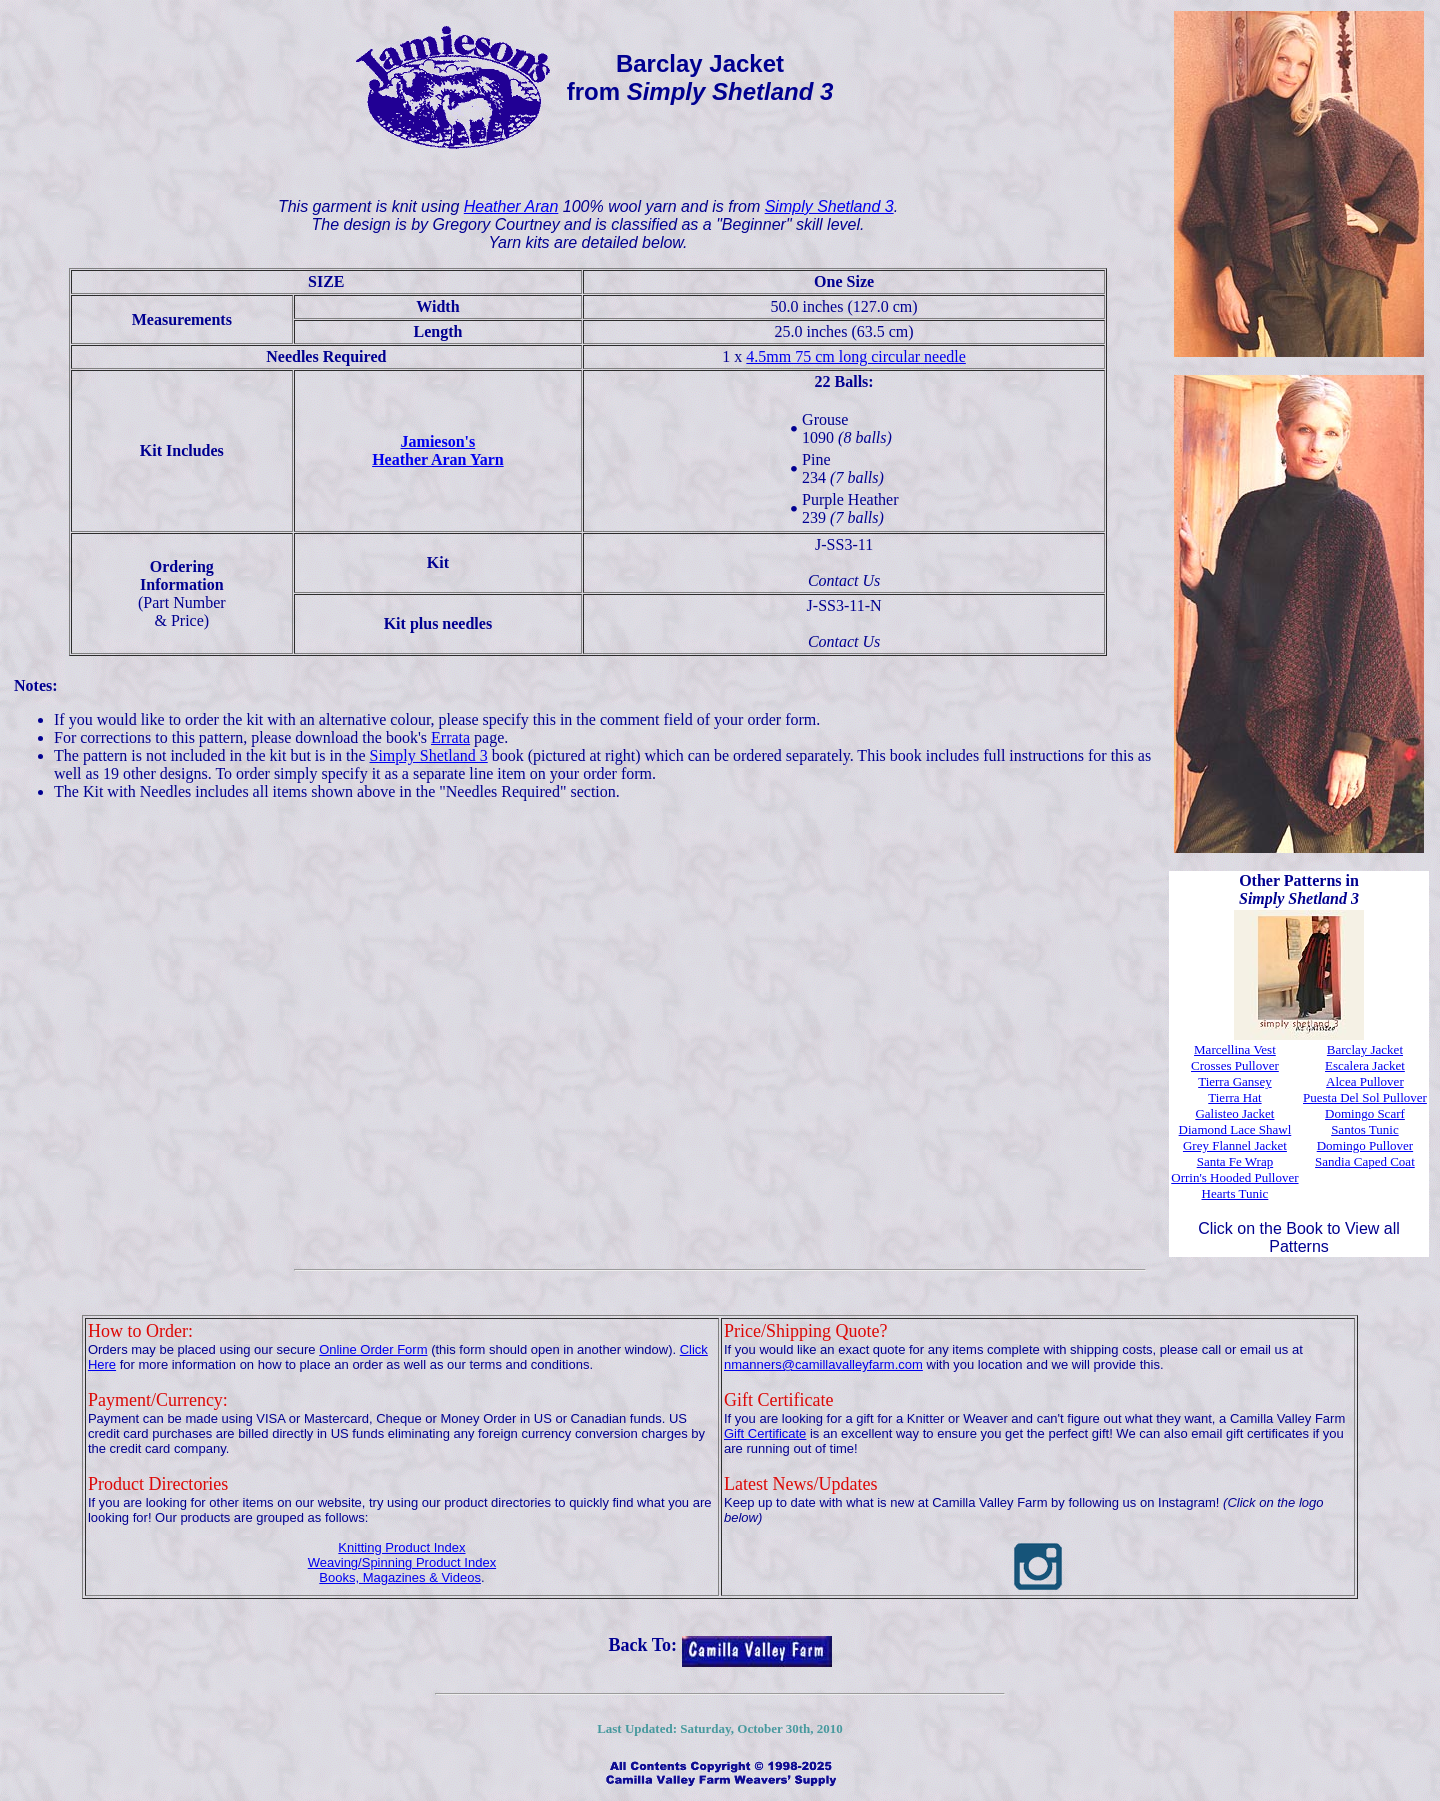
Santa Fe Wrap (1235, 1161)
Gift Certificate (765, 1433)
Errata (450, 737)
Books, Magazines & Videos (400, 1577)
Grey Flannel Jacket (1235, 1145)
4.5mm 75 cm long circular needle (855, 356)
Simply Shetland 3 (829, 206)
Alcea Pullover (1365, 1081)
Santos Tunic (1365, 1129)
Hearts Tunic (1235, 1193)
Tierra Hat (1234, 1097)
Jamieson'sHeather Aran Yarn (438, 450)
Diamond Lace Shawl (1235, 1129)
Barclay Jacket (1365, 1049)
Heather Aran (511, 206)
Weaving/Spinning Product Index (402, 1562)
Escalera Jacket (1365, 1065)
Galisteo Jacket (1234, 1113)
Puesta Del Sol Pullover (1365, 1097)
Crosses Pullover (1235, 1065)
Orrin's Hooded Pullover (1234, 1177)
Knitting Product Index (401, 1547)
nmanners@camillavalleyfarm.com (823, 1364)
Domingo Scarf (1365, 1113)
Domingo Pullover (1365, 1145)
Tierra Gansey (1235, 1081)
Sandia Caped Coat (1365, 1161)
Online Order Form (373, 1349)
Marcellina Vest (1235, 1049)
